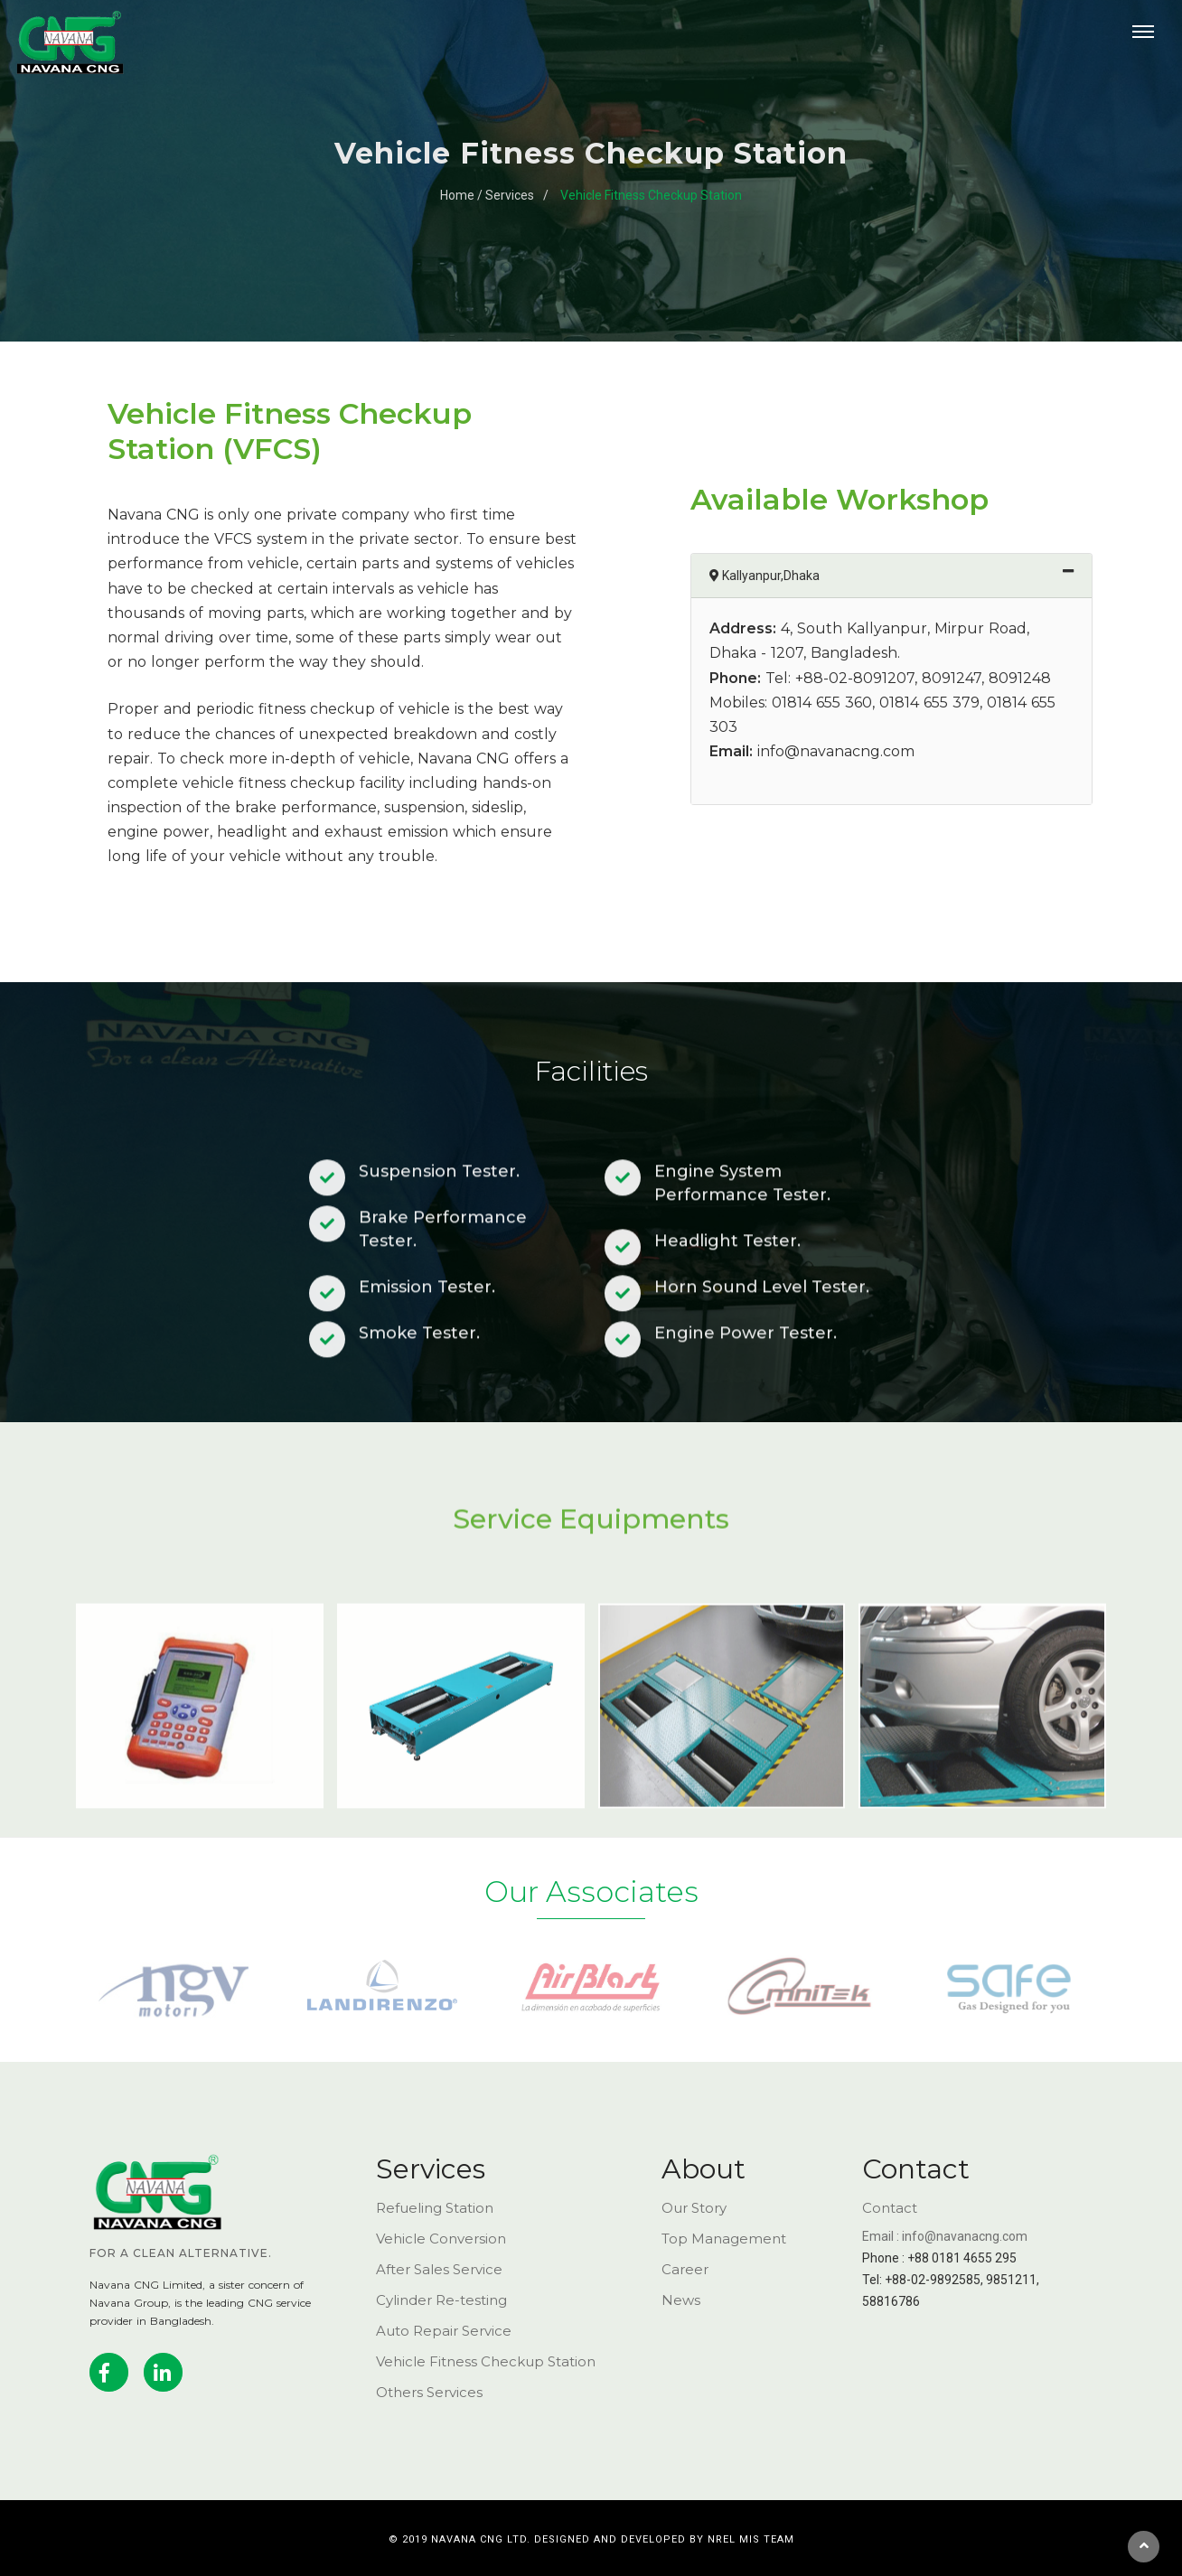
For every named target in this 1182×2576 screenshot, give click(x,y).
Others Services (429, 2392)
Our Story (694, 2207)
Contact (889, 2207)
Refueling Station (434, 2207)
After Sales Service (439, 2269)
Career (684, 2269)
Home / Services (487, 195)
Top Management (723, 2238)
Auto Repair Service (443, 2330)
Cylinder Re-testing (441, 2300)
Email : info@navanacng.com (944, 2236)
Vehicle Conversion (441, 2238)
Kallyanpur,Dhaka (904, 574)
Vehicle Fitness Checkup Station (651, 195)
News (680, 2300)
